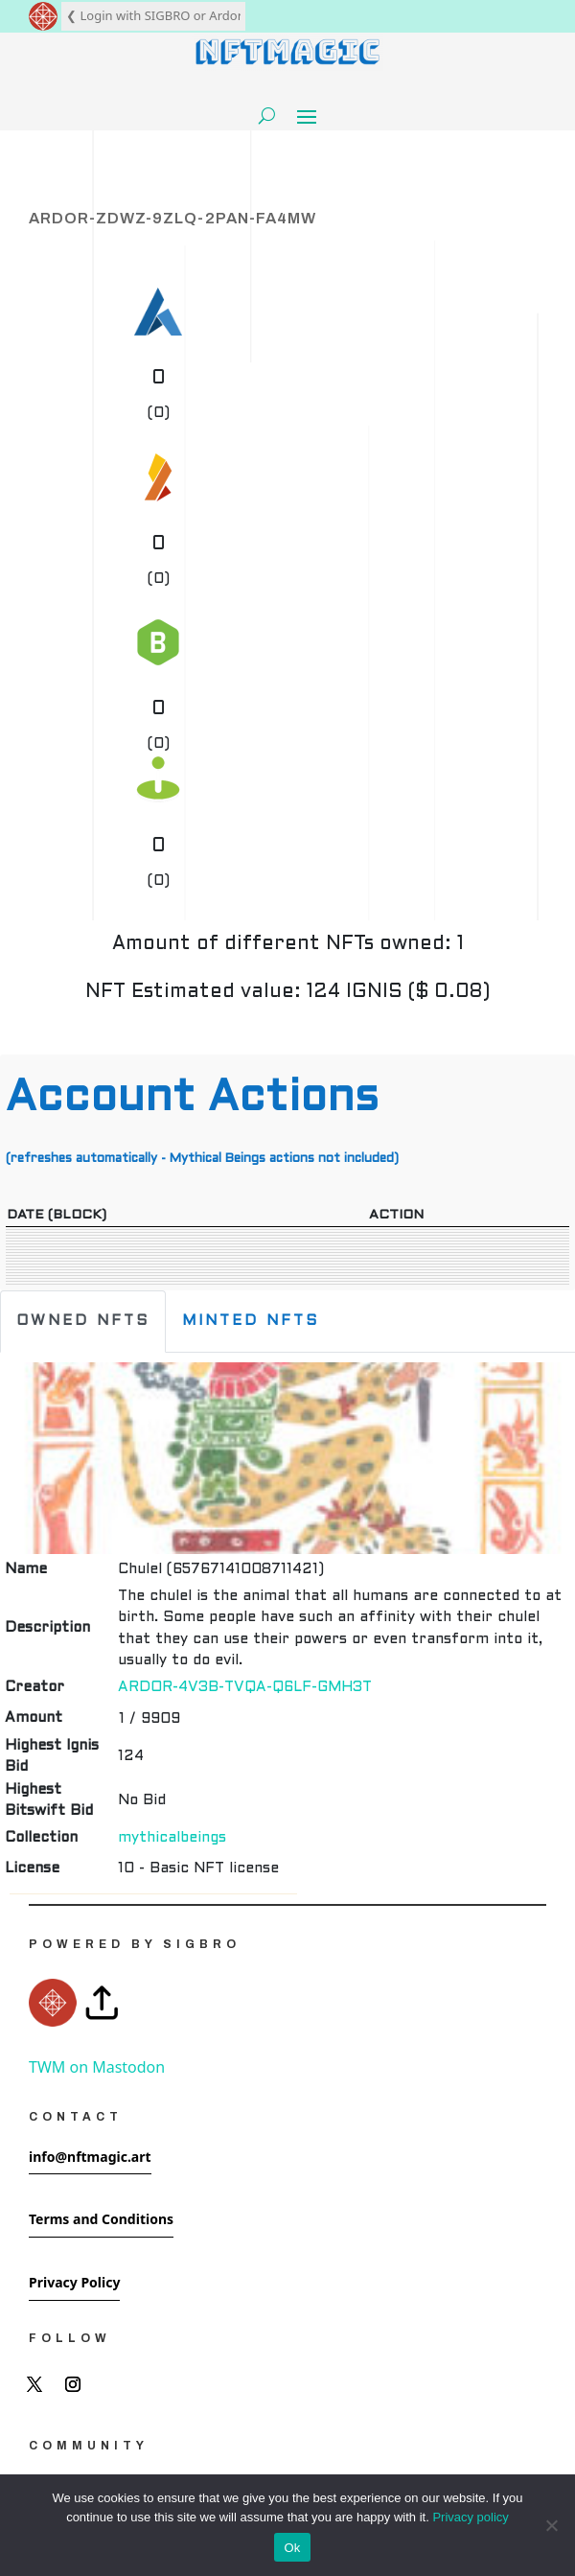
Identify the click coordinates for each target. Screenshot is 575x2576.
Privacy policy (470, 2517)
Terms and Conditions (101, 2219)
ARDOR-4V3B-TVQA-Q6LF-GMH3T (245, 1687)
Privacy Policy (74, 2282)
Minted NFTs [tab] (250, 1321)
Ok (292, 2548)
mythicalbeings (172, 1838)
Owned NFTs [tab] (83, 1321)
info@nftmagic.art (90, 2156)
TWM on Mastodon (97, 2066)
